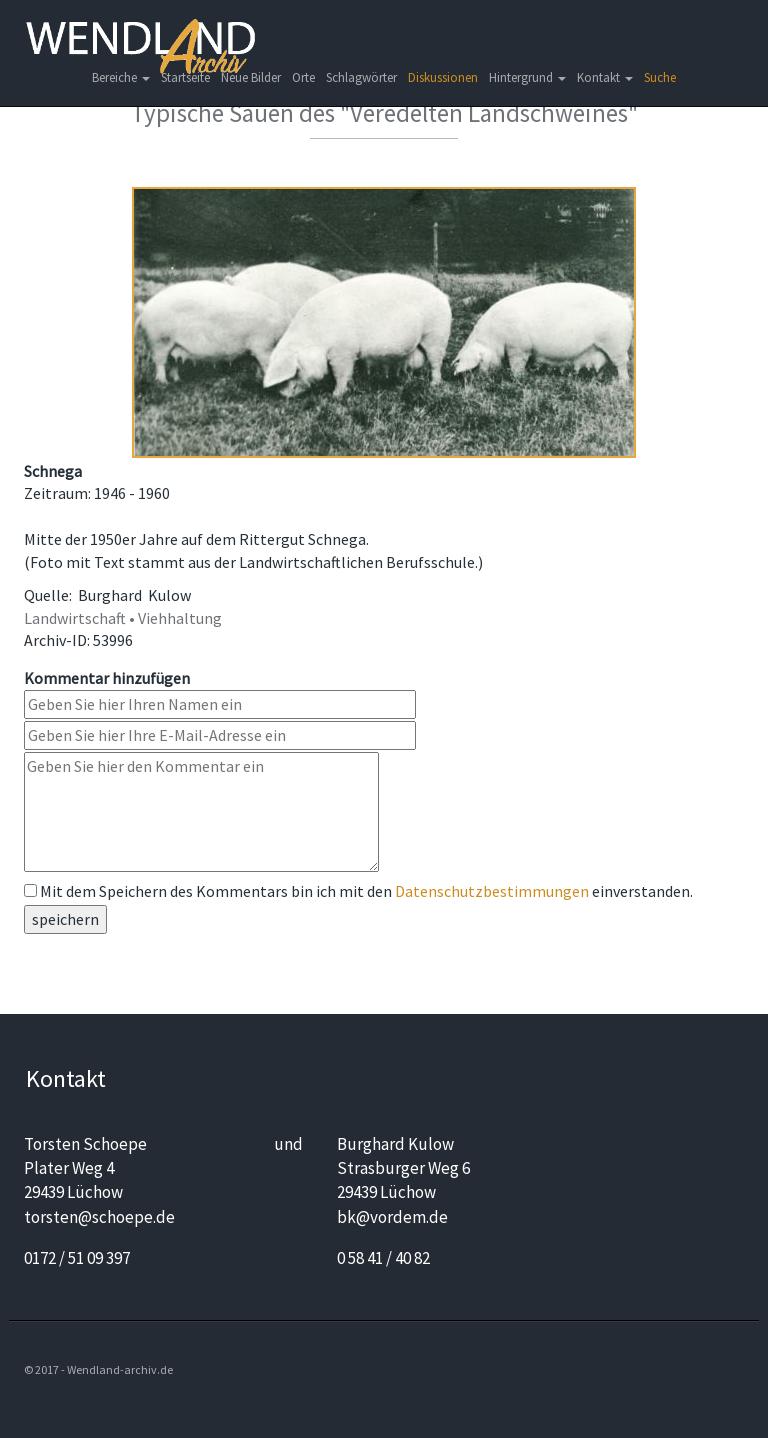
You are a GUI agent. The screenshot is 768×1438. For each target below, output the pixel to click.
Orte (303, 77)
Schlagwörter (361, 77)
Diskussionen (443, 77)
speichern (65, 919)
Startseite (185, 77)
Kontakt (605, 77)
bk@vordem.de (392, 1217)
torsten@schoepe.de (99, 1217)
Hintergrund (527, 77)
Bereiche (121, 77)
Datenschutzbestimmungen (492, 891)
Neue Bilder (251, 77)
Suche (660, 77)
